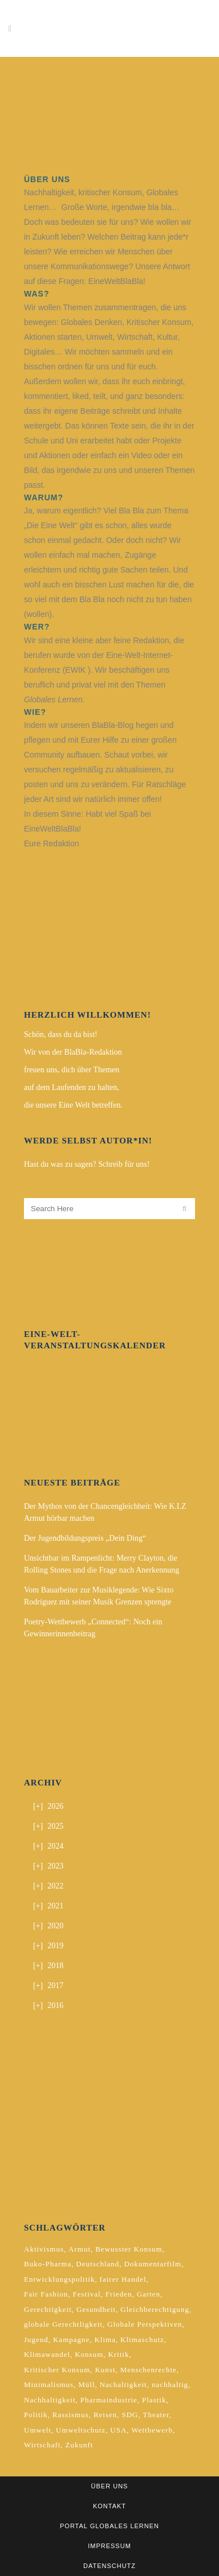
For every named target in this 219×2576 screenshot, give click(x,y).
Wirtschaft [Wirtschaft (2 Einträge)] (42, 2445)
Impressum (109, 2545)
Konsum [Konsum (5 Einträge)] (89, 2354)
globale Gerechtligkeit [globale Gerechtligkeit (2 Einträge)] (63, 2324)
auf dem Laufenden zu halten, (71, 1087)
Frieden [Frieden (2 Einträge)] (119, 2294)
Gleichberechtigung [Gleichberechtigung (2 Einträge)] (154, 2309)
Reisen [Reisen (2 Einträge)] (105, 2414)
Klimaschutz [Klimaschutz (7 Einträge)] (142, 2339)
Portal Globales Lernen (109, 2525)
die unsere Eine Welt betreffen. (73, 1105)
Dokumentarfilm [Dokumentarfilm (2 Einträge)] (152, 2264)
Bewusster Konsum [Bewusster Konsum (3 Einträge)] (128, 2249)
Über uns (109, 2486)
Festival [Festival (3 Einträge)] (87, 2294)
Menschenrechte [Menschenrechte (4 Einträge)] (148, 2369)
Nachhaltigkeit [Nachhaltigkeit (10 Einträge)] (50, 2400)
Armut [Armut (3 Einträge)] (79, 2249)
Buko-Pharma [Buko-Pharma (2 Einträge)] (47, 2264)
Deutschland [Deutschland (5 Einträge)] (97, 2264)
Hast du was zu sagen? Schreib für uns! (86, 1164)
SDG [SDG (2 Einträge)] (129, 2414)
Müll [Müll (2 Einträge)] (86, 2384)
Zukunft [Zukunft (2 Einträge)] (79, 2445)
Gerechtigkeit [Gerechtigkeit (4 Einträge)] (48, 2309)
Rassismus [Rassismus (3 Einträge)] (70, 2414)
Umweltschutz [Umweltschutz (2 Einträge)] (81, 2430)
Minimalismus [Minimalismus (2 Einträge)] (49, 2384)
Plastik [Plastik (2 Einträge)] (154, 2400)
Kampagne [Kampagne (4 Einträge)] (71, 2339)
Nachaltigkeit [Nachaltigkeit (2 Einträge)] (123, 2384)
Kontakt (109, 2506)
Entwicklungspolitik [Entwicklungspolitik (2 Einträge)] (59, 2279)
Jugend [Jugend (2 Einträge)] (36, 2339)
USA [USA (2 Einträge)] (118, 2430)
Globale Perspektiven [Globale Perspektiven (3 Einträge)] (144, 2324)
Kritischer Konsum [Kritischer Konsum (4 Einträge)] (57, 2369)
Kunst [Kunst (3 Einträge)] (105, 2369)
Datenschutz (109, 2565)
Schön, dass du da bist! (61, 1034)
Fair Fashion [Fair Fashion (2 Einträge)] (46, 2294)
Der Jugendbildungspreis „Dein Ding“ (85, 1538)
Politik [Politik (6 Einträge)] (36, 2414)
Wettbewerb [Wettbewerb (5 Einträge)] (151, 2430)
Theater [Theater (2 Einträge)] (156, 2414)
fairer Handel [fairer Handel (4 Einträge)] (123, 2279)
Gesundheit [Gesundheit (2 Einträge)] (96, 2309)
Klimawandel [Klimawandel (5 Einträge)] (47, 2354)
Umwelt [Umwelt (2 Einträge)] (37, 2430)
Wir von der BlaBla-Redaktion (73, 1052)
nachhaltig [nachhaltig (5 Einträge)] (170, 2384)
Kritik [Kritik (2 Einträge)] (118, 2354)
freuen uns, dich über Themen (71, 1069)
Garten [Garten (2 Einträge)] (148, 2294)
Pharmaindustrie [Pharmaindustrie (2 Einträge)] (108, 2400)
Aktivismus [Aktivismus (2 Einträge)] (44, 2249)
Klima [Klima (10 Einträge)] (105, 2339)
